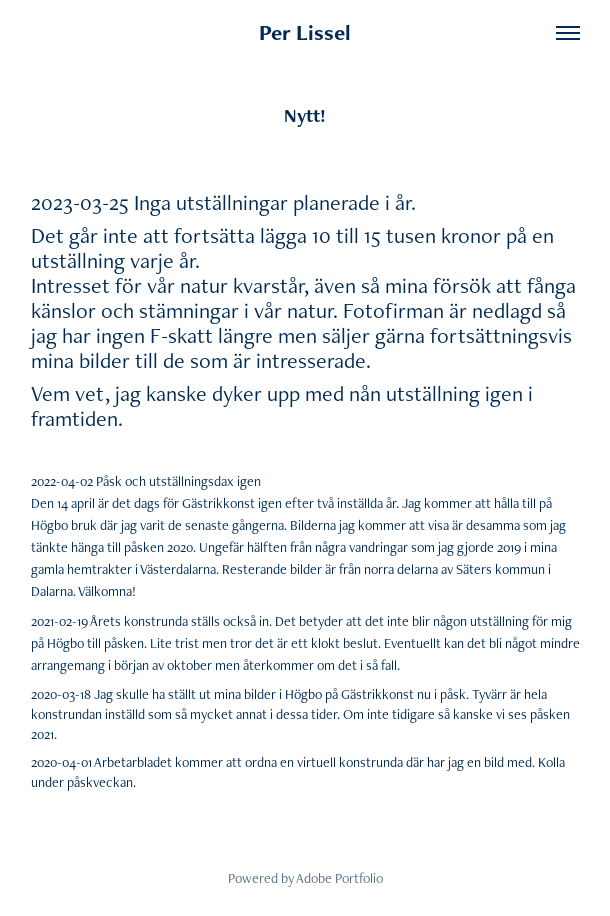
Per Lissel (305, 32)
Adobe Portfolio (339, 878)
